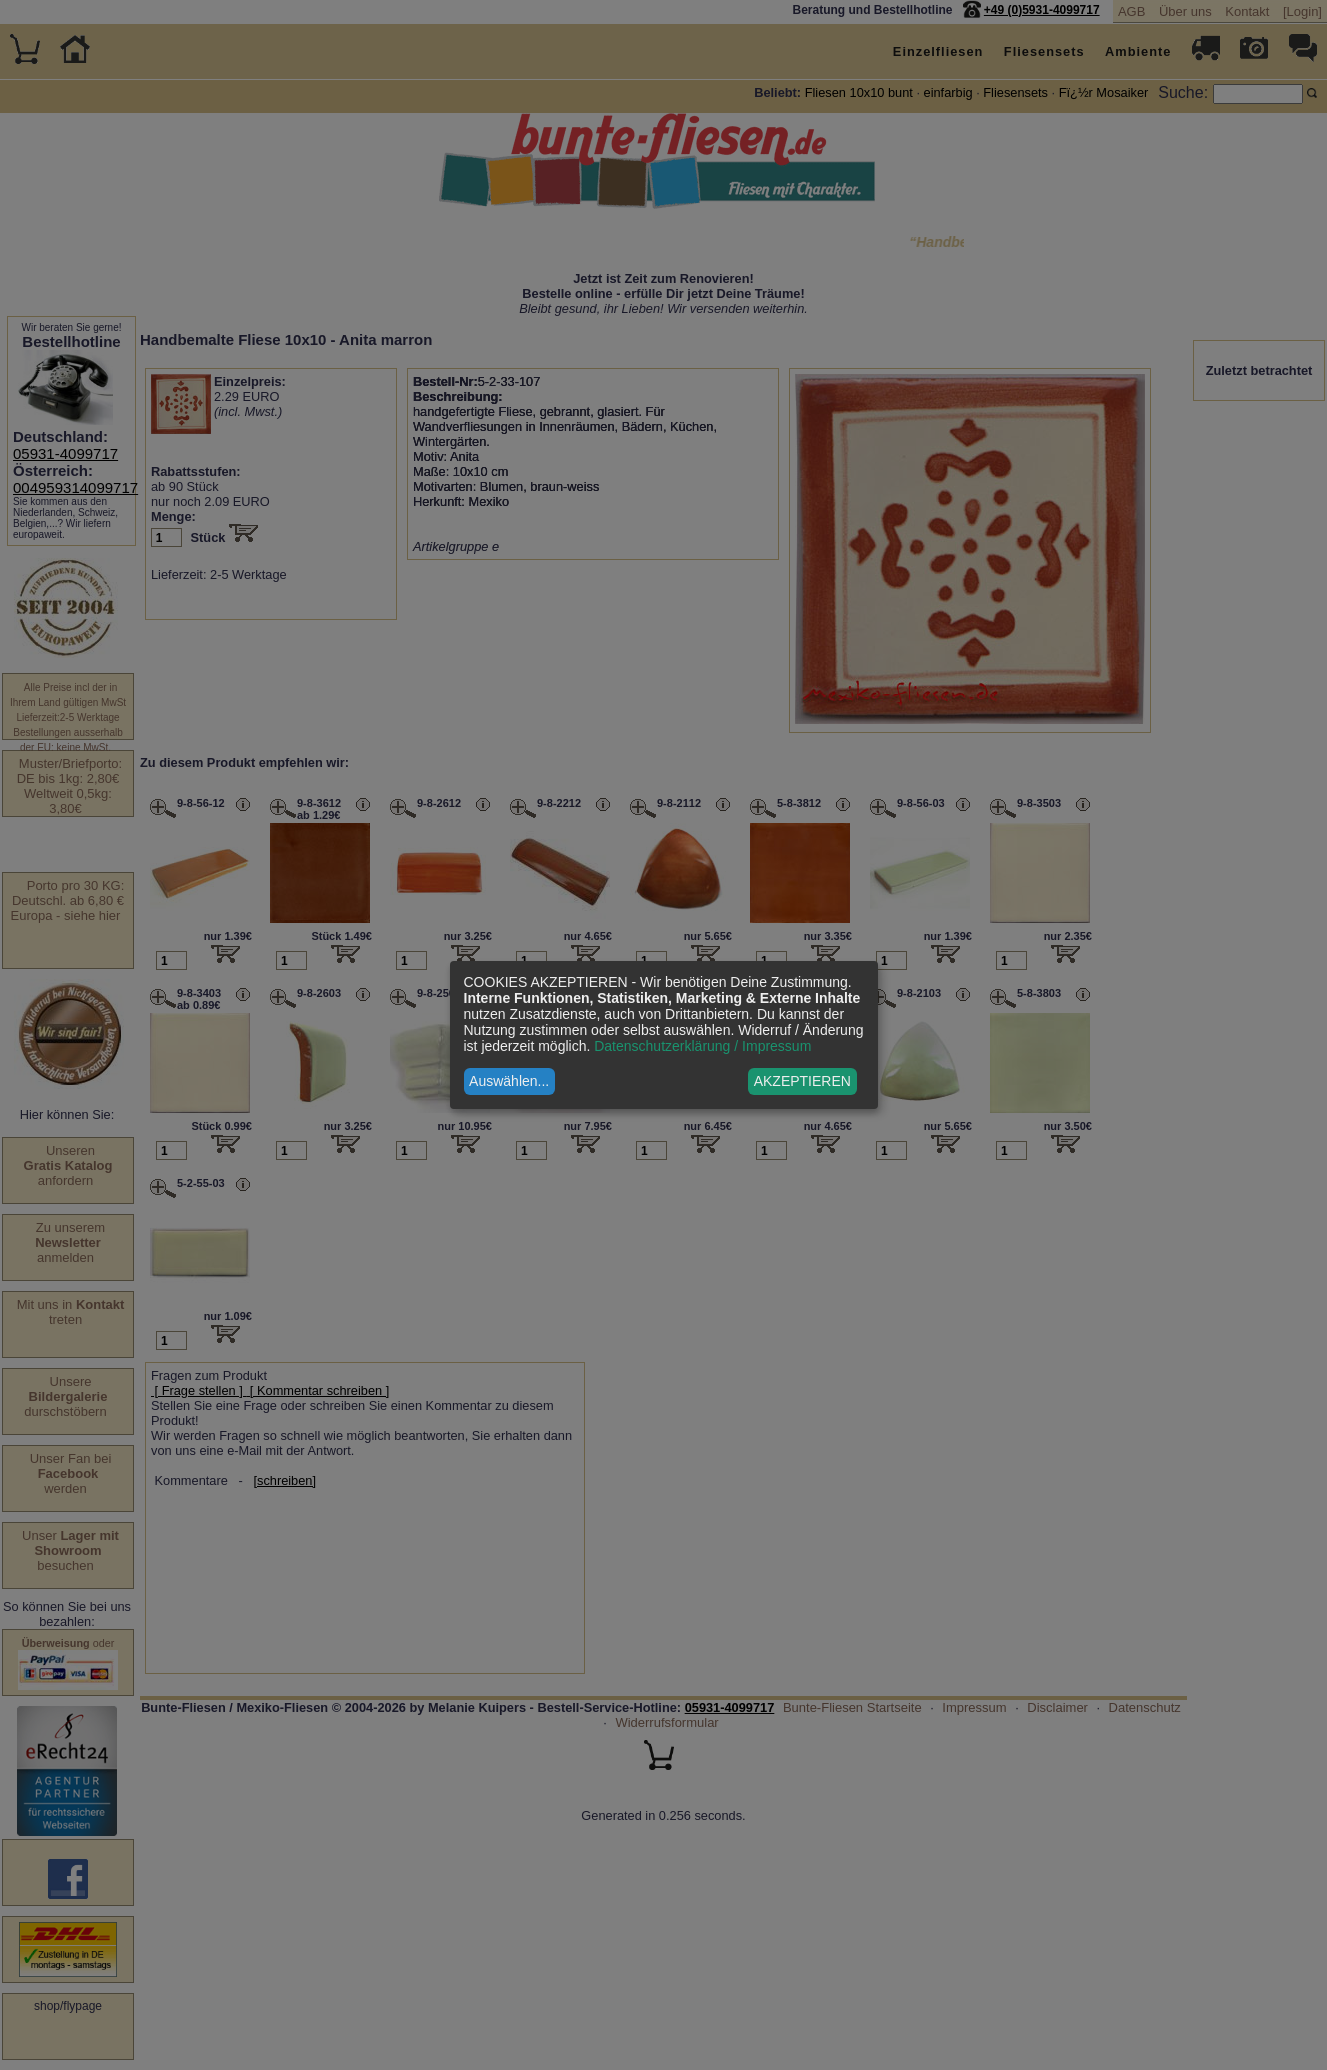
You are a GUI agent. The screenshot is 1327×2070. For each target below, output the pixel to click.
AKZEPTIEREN (802, 1081)
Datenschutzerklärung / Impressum (702, 1046)
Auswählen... (509, 1081)
